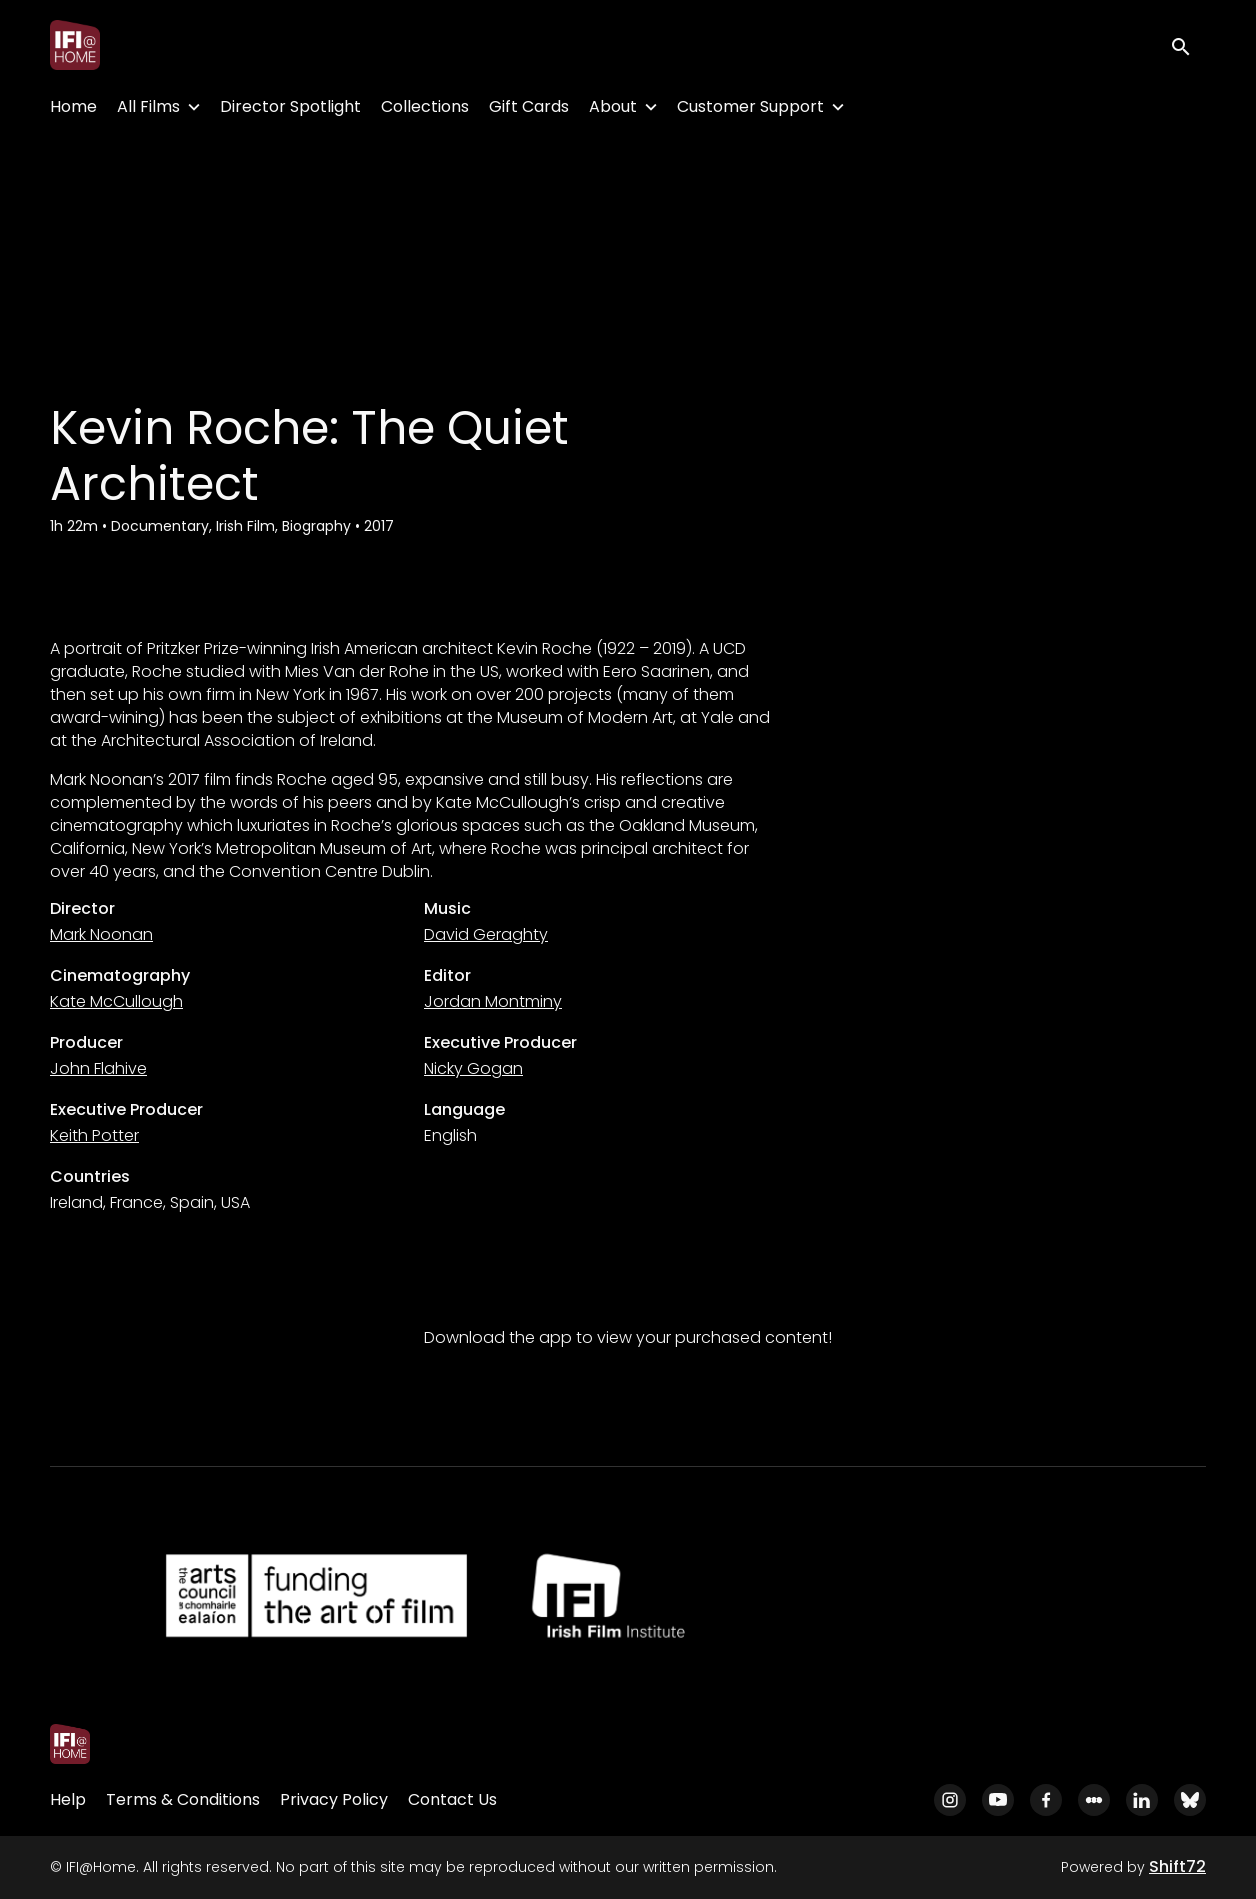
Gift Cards (529, 106)
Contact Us (452, 1799)
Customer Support (750, 106)
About (613, 106)
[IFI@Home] (70, 1744)
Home (73, 106)
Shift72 (1177, 1866)
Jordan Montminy (493, 1001)
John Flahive (98, 1068)
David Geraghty (486, 934)
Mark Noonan (101, 934)
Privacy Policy (334, 1799)
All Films (148, 106)
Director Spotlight (290, 106)
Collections (425, 106)
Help (68, 1799)
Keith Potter (94, 1135)
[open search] (1188, 44)
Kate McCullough (116, 1001)
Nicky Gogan (473, 1068)
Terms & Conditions (183, 1799)
